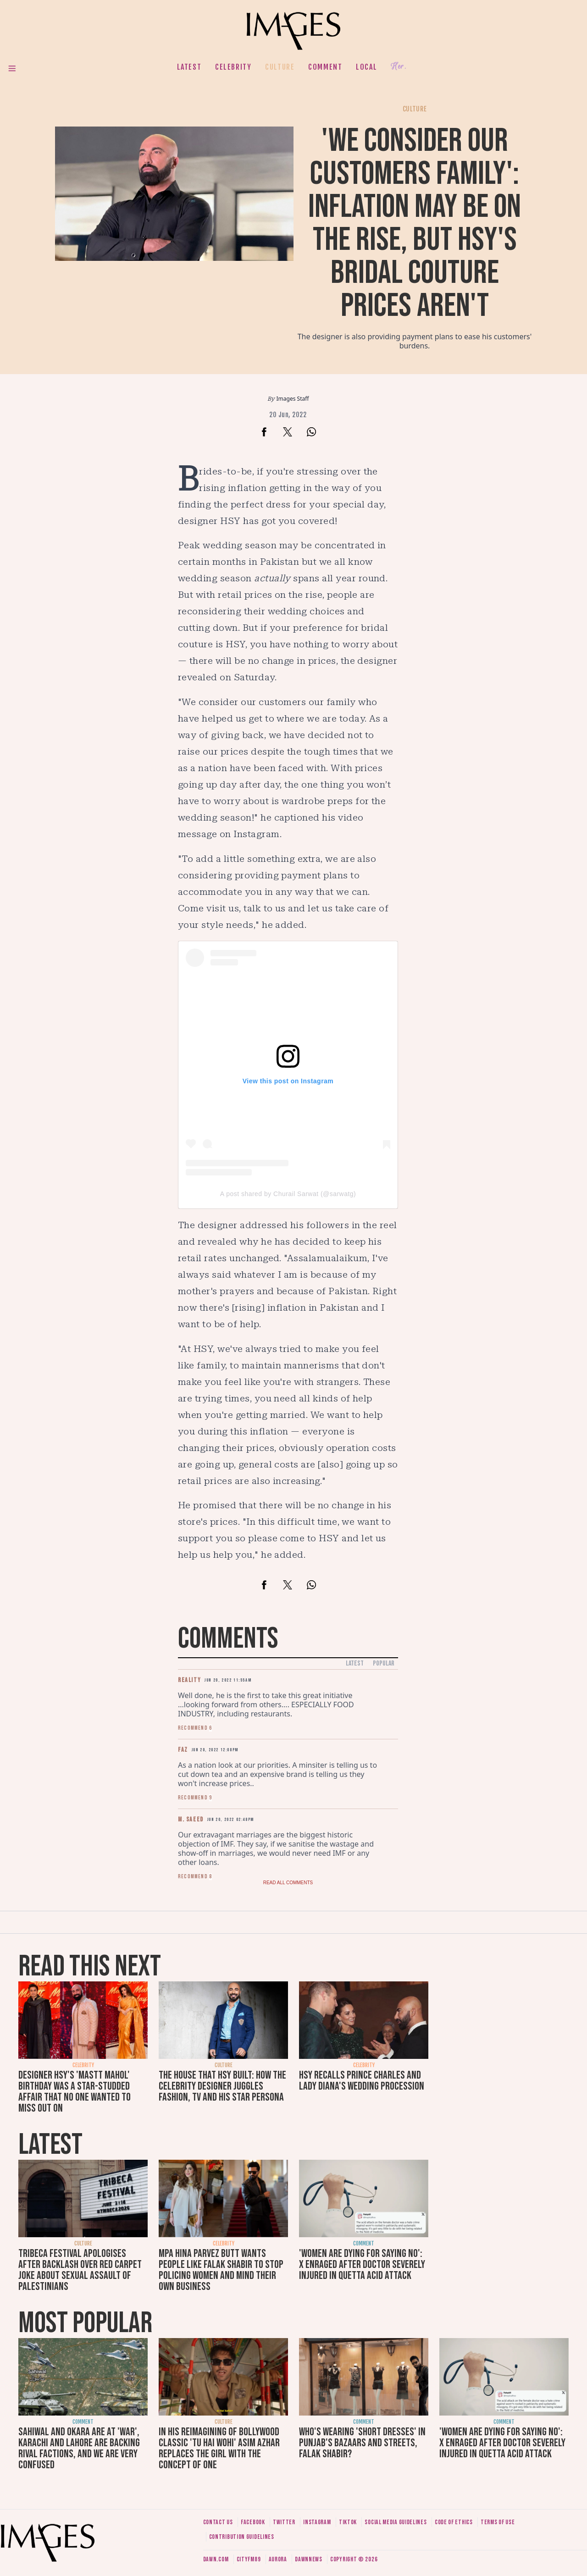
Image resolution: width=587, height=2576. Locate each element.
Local (366, 67)
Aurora (278, 2559)
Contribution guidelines (241, 2537)
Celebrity (233, 67)
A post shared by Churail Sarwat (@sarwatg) (288, 1193)
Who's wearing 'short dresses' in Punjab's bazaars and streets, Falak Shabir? (362, 2442)
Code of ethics (454, 2522)
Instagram (317, 2522)
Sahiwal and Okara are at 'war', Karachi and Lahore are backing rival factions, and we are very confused (79, 2448)
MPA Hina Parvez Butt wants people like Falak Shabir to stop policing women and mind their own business (221, 2270)
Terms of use (498, 2522)
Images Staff (293, 399)
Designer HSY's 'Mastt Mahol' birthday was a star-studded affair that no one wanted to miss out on (74, 2092)
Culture (279, 67)
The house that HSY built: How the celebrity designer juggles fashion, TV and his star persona (222, 2086)
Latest (189, 67)
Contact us (218, 2522)
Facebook (253, 2522)
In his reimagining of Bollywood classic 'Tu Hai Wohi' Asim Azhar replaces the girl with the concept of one (219, 2448)
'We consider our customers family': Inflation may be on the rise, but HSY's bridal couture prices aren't (414, 223)
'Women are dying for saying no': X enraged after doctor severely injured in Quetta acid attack (362, 2264)
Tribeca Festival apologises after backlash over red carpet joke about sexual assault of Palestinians (80, 2270)
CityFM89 (249, 2559)
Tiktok (348, 2522)
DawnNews (308, 2559)
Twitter (284, 2522)
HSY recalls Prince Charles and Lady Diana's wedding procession (361, 2081)
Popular (383, 1663)
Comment (325, 67)
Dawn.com (216, 2559)
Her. (398, 67)
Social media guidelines (395, 2522)
